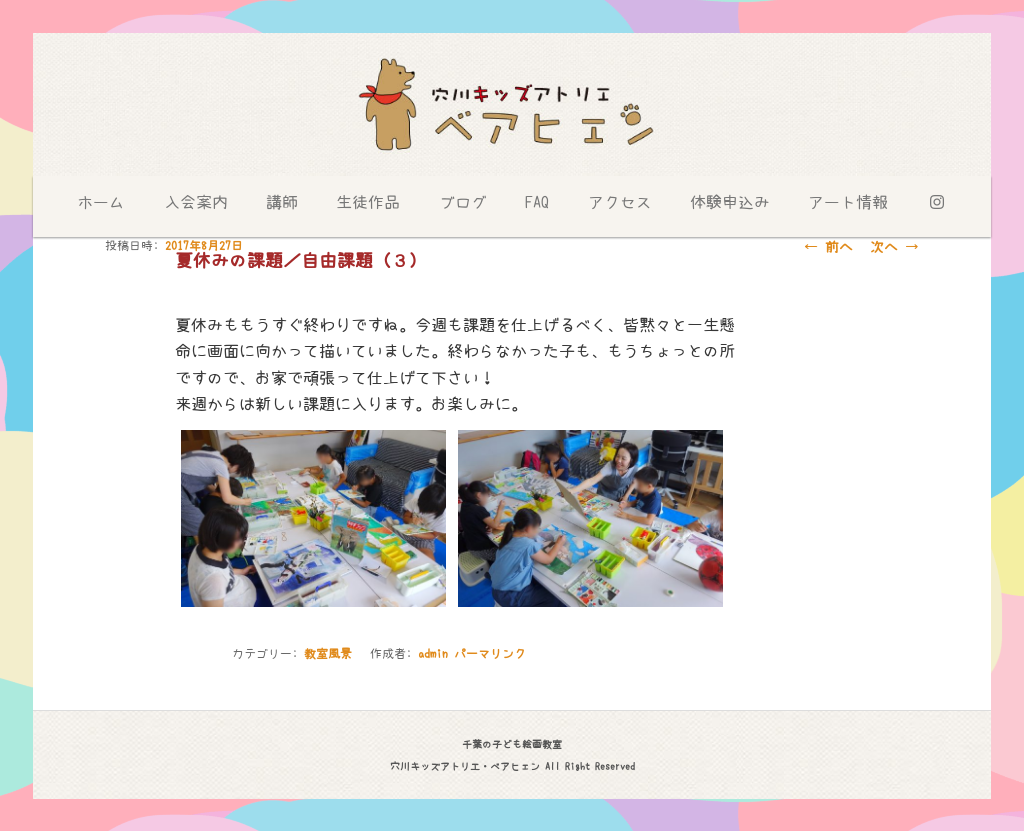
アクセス (620, 202)
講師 (282, 202)
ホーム (101, 202)
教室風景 (328, 654)
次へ (894, 247)
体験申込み (730, 202)
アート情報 (848, 202)
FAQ (537, 202)
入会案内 (196, 202)
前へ (828, 247)
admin (433, 654)
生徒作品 (368, 202)
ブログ (463, 202)
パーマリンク (490, 654)
